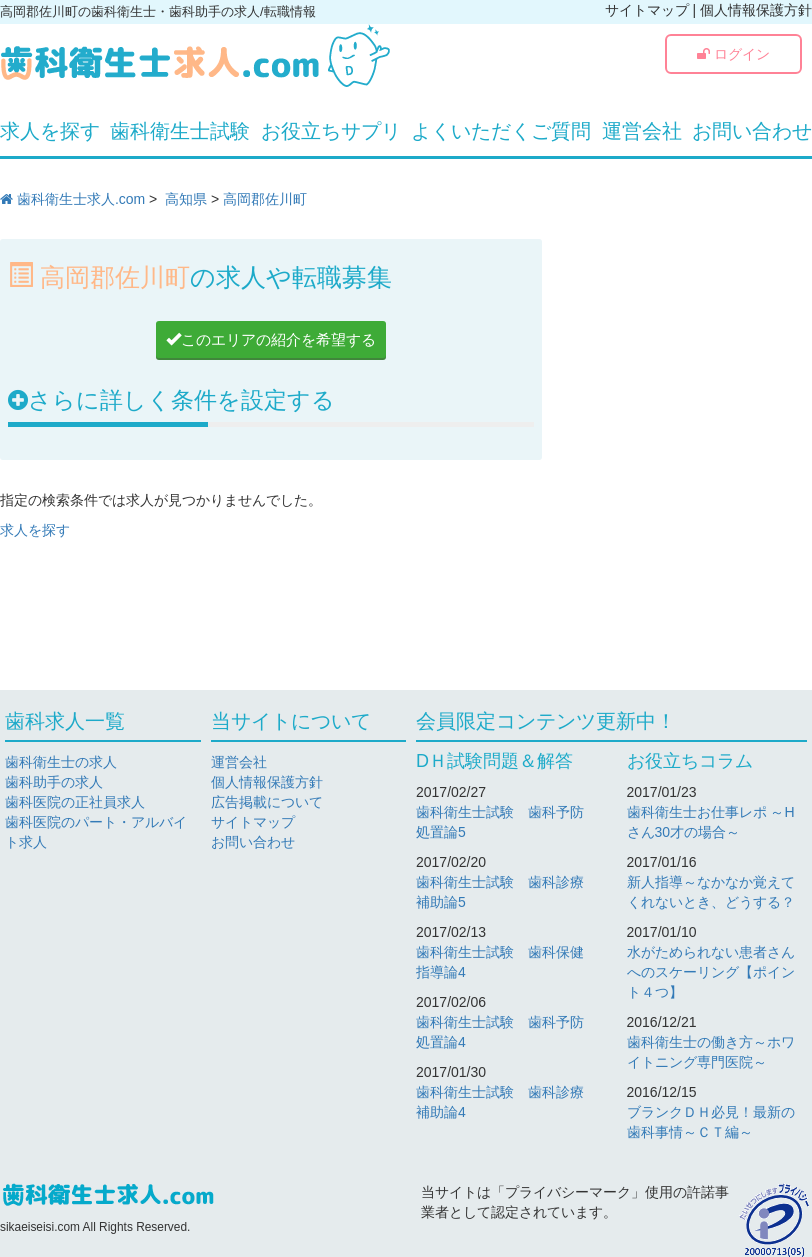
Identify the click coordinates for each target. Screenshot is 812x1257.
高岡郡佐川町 (265, 199)
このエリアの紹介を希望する (271, 339)
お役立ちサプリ (331, 131)
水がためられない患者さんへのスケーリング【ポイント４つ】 (711, 972)
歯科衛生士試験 (180, 131)
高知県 (186, 199)
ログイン (733, 54)
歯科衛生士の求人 (61, 762)
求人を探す (50, 131)
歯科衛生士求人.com (72, 199)
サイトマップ (647, 10)
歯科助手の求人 (54, 782)
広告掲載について (267, 802)
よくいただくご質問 (501, 131)
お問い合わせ (752, 131)
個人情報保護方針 (756, 10)
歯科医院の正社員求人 (75, 802)
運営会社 (642, 131)
